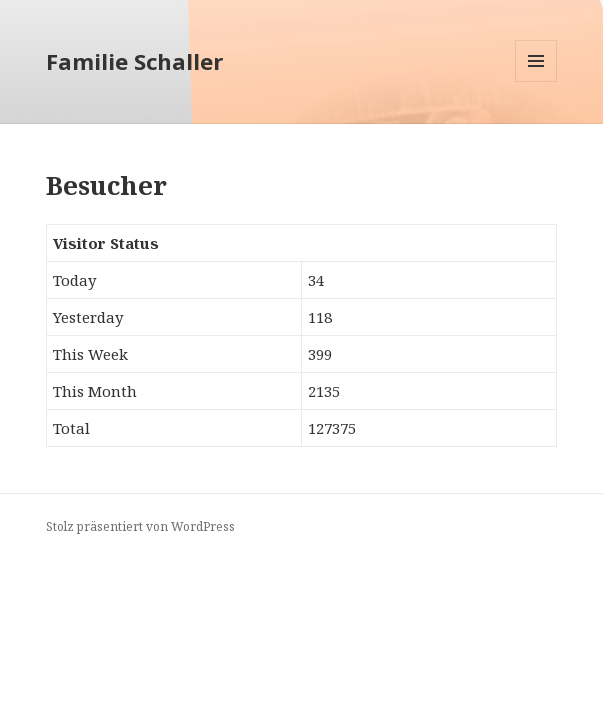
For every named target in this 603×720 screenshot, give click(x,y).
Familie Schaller (134, 61)
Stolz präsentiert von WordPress (140, 526)
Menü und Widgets (536, 81)
